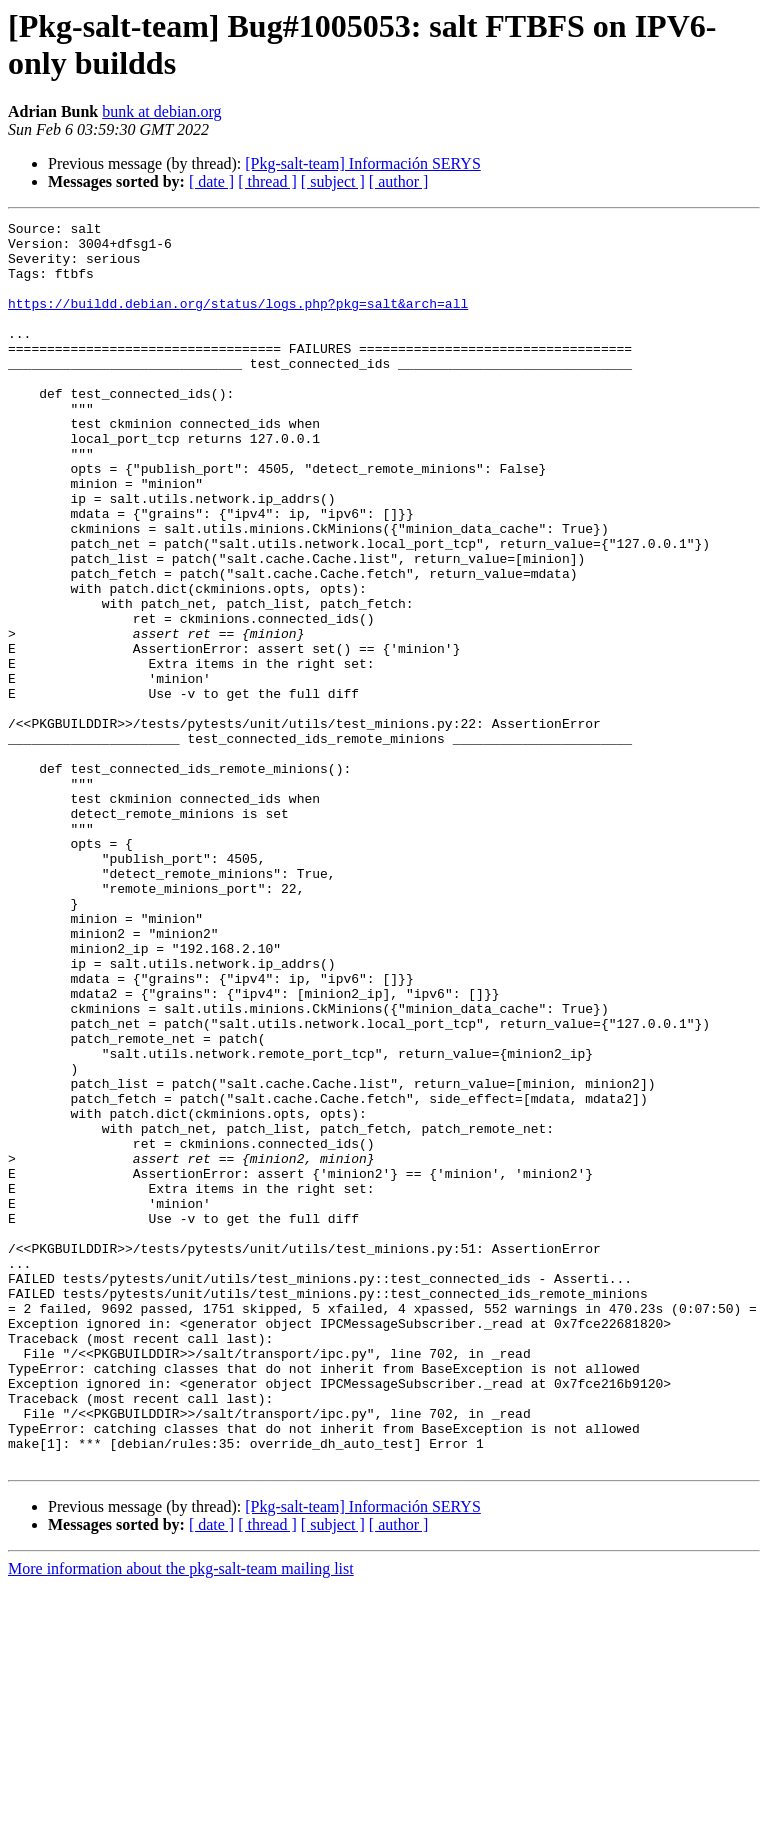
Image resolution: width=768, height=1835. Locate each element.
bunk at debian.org (161, 111)
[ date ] (211, 181)
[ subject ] (333, 181)
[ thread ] (267, 181)
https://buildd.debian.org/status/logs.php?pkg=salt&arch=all (238, 321)
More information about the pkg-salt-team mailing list (181, 1817)
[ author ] (399, 181)
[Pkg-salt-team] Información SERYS (363, 163)
